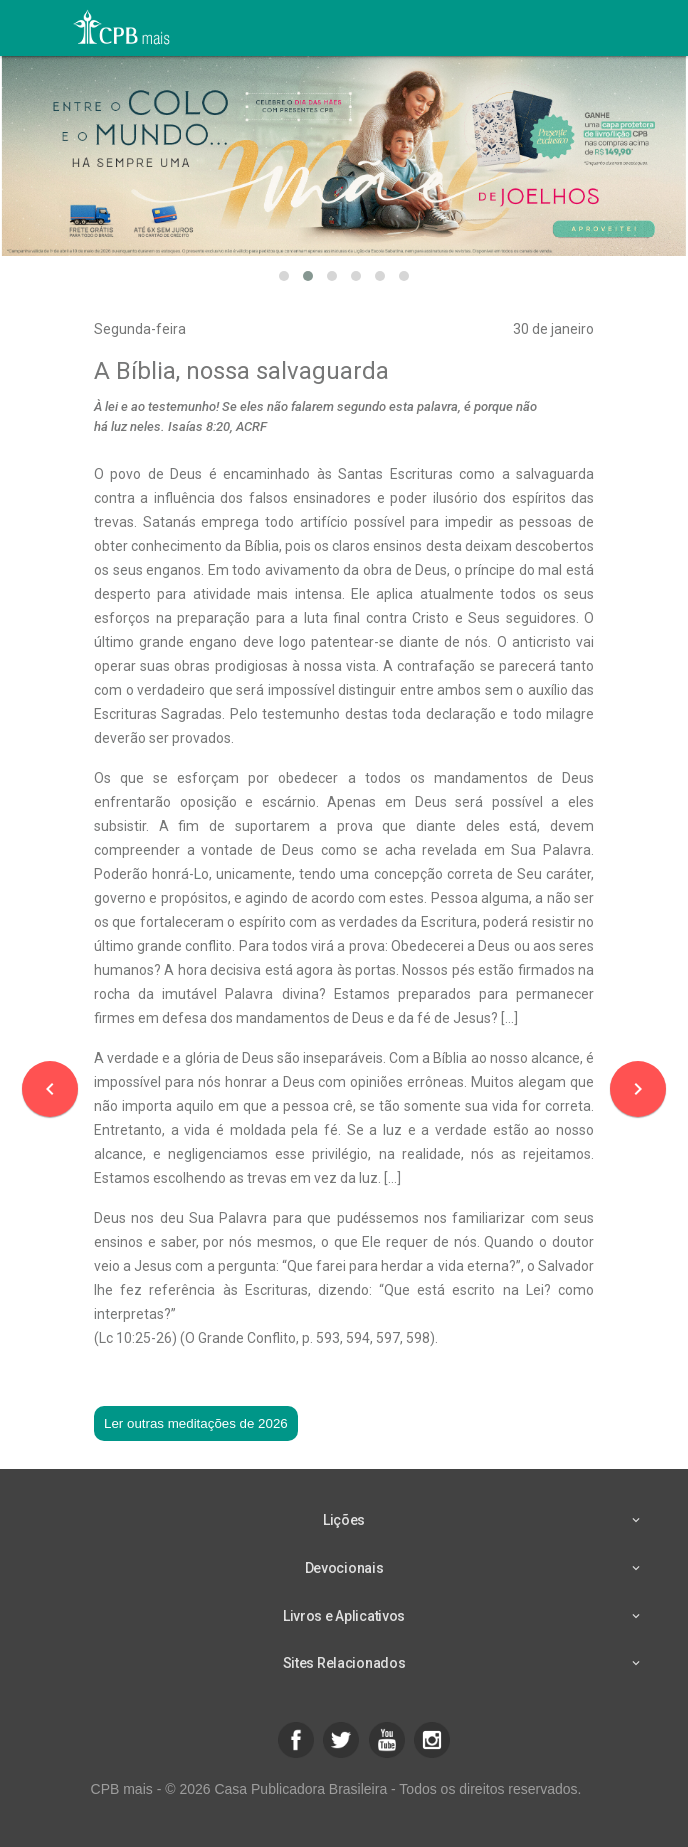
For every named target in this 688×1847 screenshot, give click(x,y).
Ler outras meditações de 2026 (196, 1423)
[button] (284, 276)
